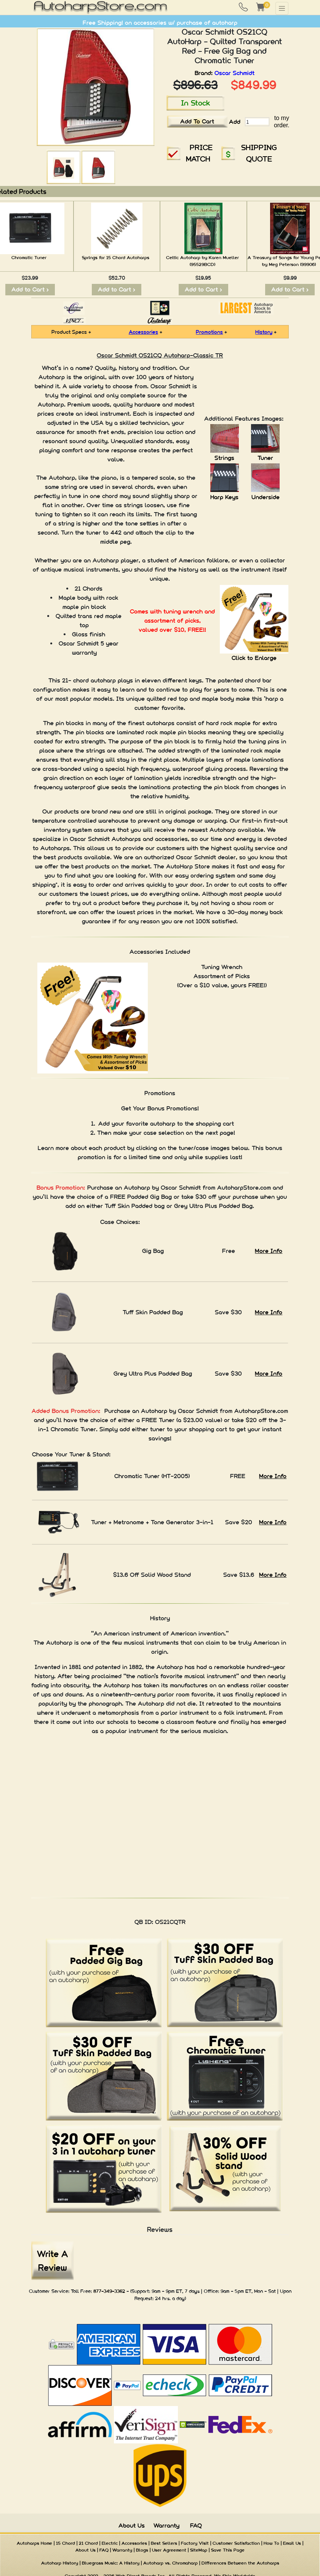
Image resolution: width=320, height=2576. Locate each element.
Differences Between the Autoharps (240, 2563)
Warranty (166, 2525)
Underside (265, 497)
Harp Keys (224, 497)
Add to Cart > (30, 289)
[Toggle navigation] (281, 8)
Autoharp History (59, 2563)
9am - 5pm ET (236, 2291)
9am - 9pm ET (167, 2291)
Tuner (265, 457)
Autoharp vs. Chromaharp (170, 2563)
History (263, 332)
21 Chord (88, 2543)
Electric (110, 2543)
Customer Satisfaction (236, 2543)
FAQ (196, 2525)
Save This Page (228, 2550)
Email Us (292, 2543)
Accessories (143, 332)
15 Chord (65, 2543)
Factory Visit (195, 2543)
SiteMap (198, 2550)
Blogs (142, 2550)
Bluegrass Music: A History (110, 2563)
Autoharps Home (34, 2543)
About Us (131, 2525)
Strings (224, 457)
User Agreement (169, 2550)
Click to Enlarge (254, 658)
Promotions (209, 332)
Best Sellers (164, 2543)
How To (271, 2543)
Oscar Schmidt (234, 73)
